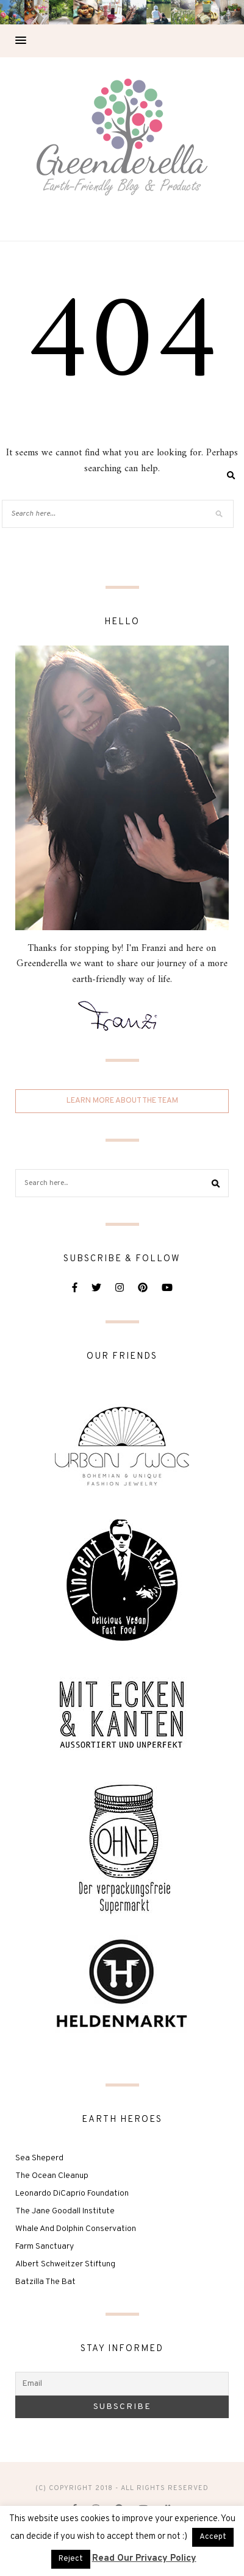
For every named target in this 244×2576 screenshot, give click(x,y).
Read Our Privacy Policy (144, 2558)
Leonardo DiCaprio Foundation (72, 2193)
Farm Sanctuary (44, 2246)
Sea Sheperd (39, 2158)
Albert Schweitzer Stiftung (65, 2264)
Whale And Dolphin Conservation (75, 2229)
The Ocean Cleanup (51, 2176)
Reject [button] (71, 2559)
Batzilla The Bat (45, 2282)
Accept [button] (212, 2537)
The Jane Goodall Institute (65, 2211)
